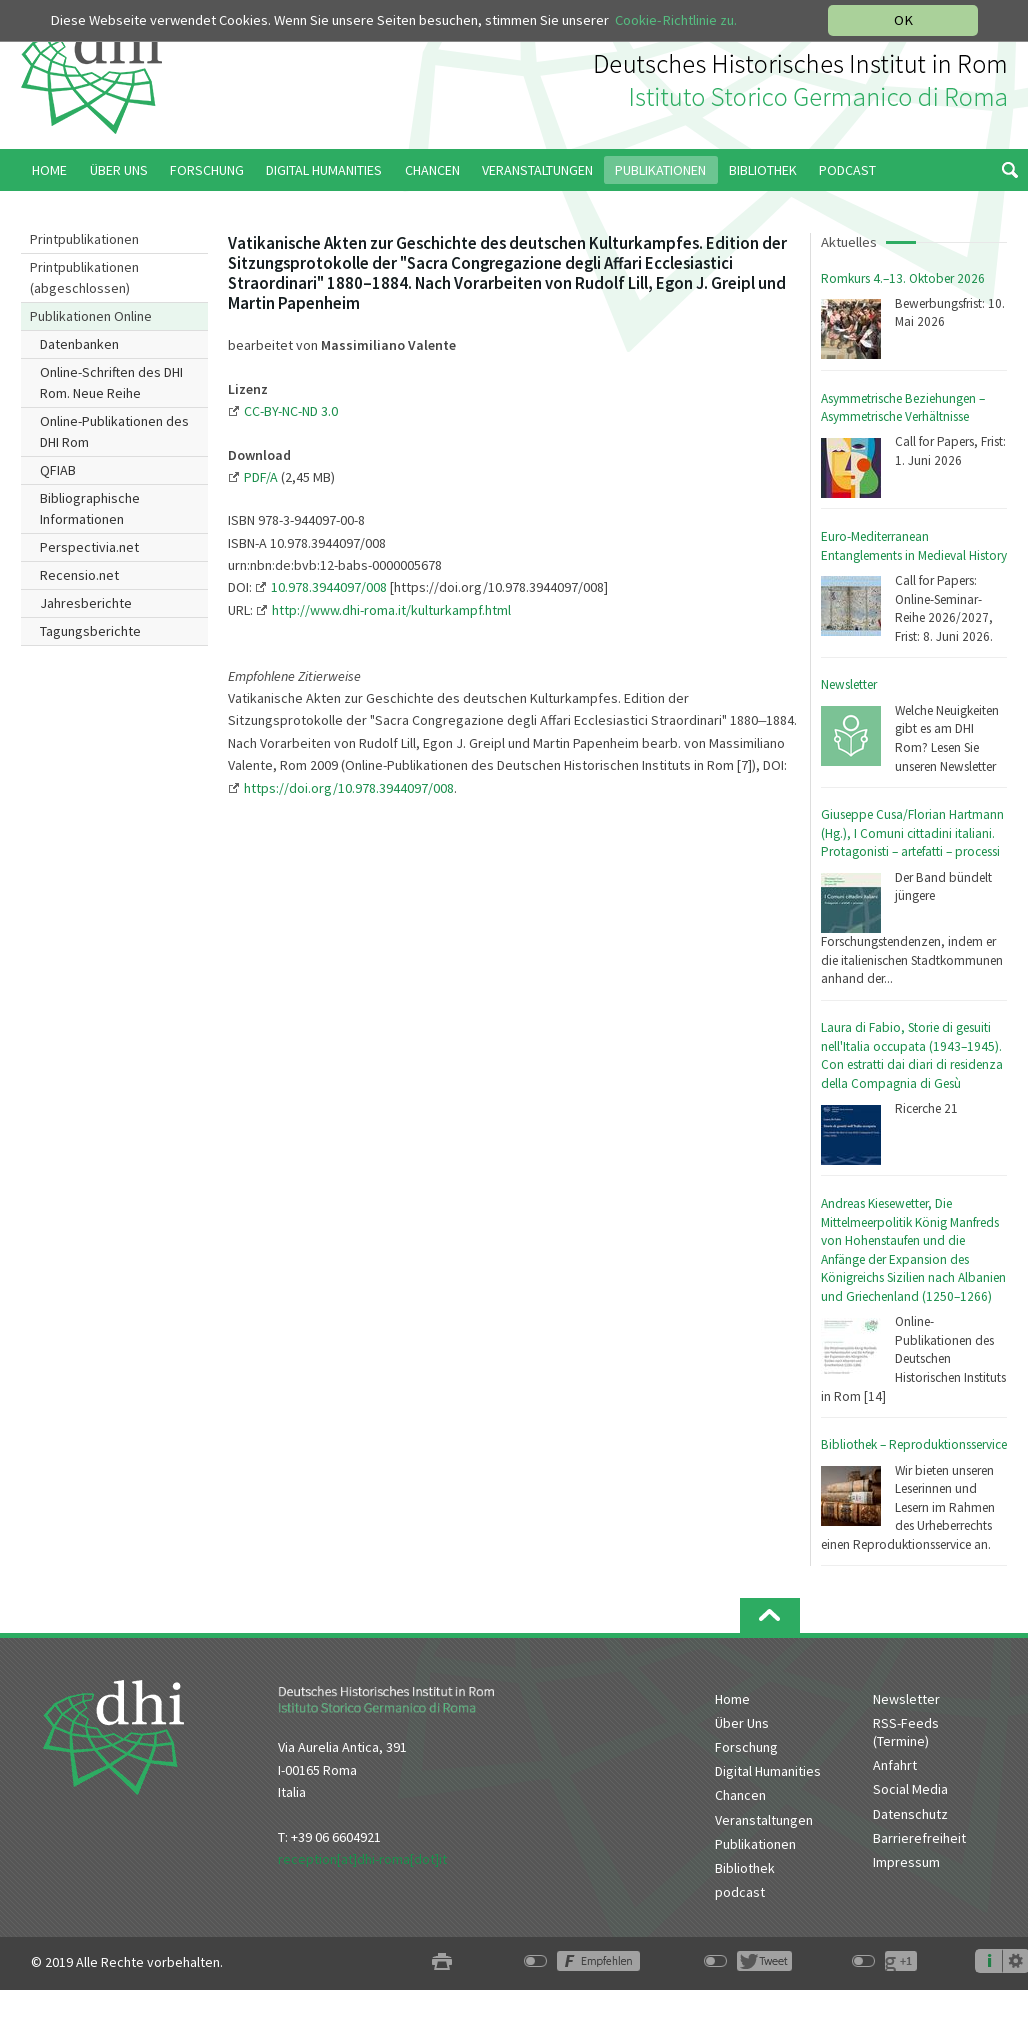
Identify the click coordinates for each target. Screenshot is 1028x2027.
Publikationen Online (91, 316)
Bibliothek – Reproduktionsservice (914, 1444)
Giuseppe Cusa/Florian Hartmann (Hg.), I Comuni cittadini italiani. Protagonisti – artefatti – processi (912, 833)
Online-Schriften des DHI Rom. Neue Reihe (111, 382)
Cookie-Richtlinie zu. (676, 20)
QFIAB (58, 470)
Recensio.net (79, 575)
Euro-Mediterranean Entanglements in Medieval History (914, 546)
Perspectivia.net (89, 547)
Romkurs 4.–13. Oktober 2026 (903, 278)
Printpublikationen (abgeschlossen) (84, 277)
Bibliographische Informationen (90, 508)
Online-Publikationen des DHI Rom (114, 431)
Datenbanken (79, 344)
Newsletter (849, 684)
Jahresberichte (86, 603)
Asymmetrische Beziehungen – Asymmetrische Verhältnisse (903, 408)
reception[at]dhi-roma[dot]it (362, 1859)
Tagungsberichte (90, 631)
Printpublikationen (84, 239)
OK (903, 20)
